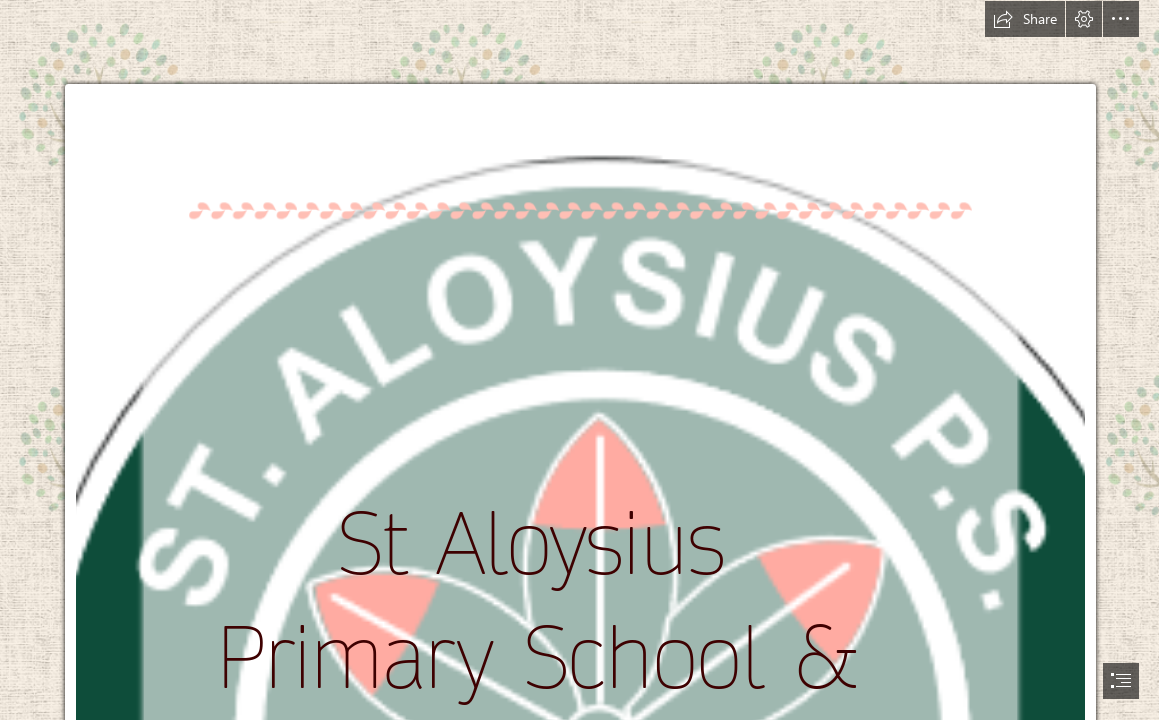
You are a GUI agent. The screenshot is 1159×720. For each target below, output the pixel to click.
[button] (1025, 19)
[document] (579, 360)
